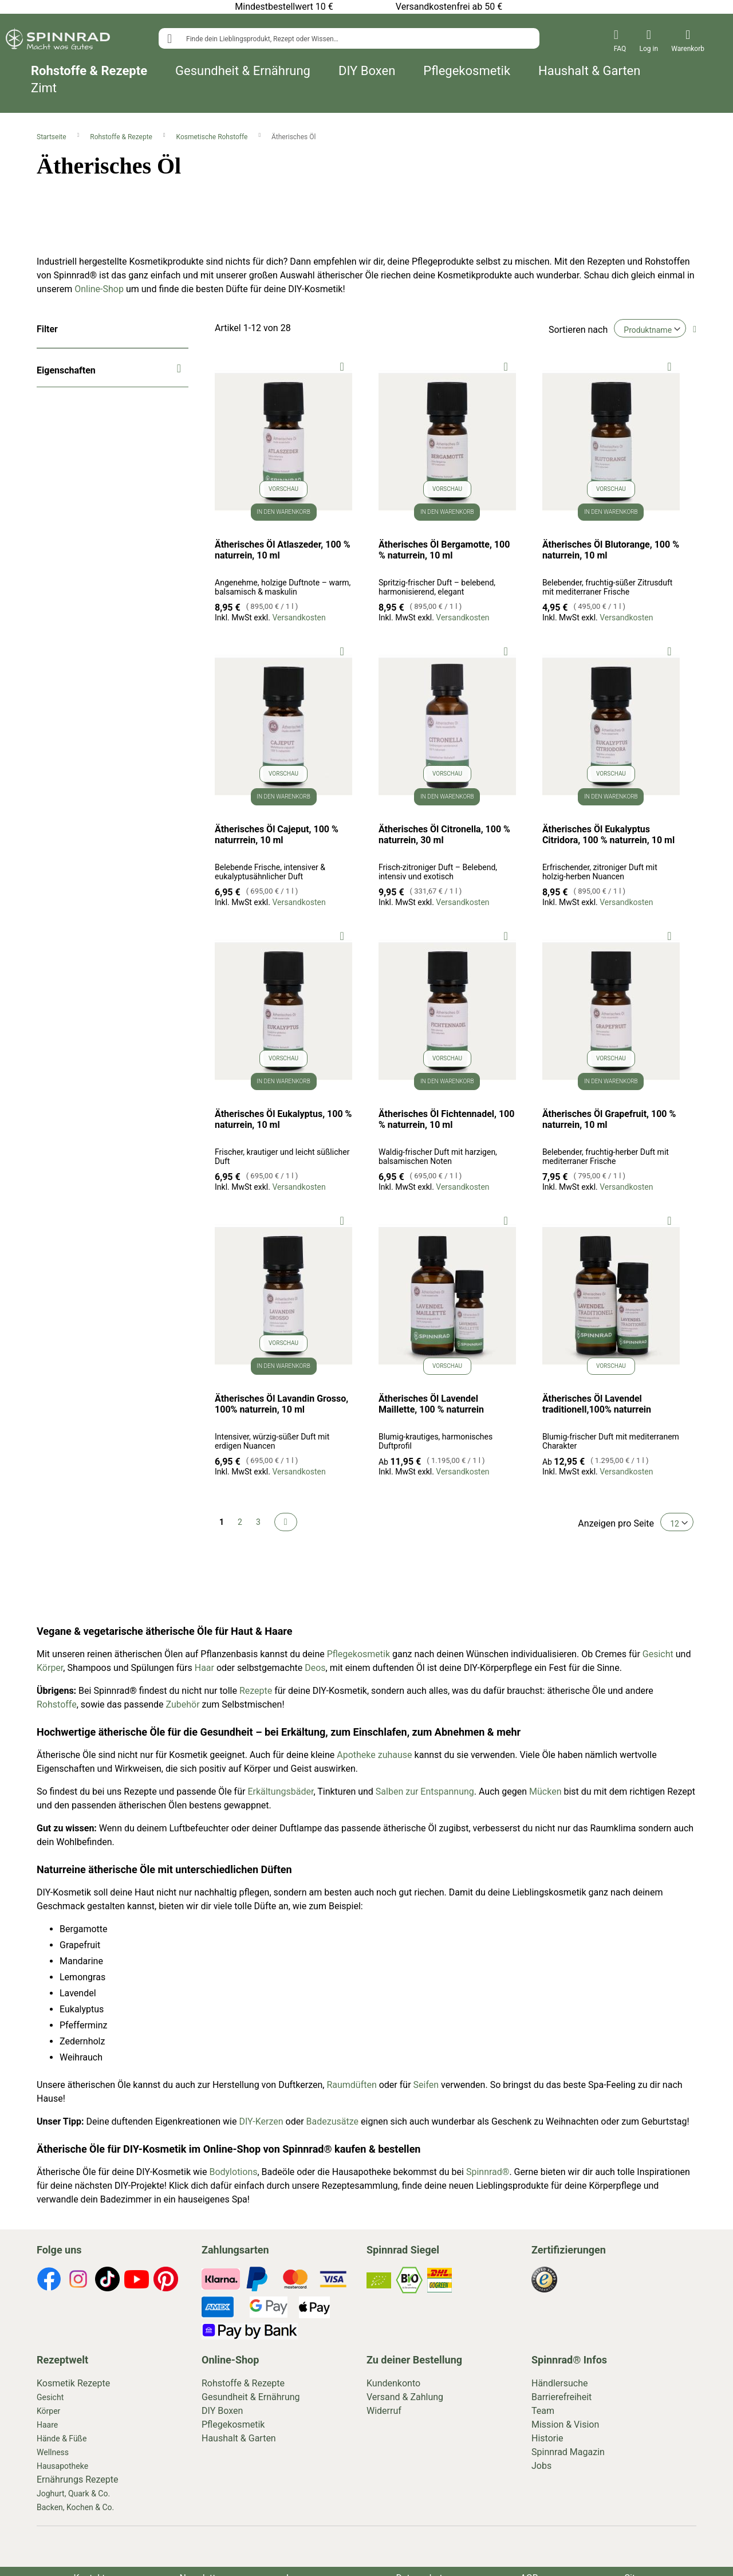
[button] (342, 366)
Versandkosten (298, 617)
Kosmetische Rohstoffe (213, 137)
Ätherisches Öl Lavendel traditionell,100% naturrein (596, 1404)
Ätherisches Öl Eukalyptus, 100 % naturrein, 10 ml (283, 1119)
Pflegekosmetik (466, 71)
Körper (48, 2411)
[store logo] (58, 41)
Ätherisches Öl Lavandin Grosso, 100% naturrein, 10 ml (281, 1404)
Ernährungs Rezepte (78, 2479)
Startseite (52, 137)
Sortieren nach (578, 329)
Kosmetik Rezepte (73, 2383)
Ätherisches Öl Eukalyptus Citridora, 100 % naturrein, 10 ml (608, 834)
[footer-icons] (49, 2281)
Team (542, 2410)
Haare (47, 2424)
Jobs (541, 2465)
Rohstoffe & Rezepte (89, 71)
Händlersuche (559, 2383)
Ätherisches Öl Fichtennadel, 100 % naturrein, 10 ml (447, 1119)
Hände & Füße (61, 2438)
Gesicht (50, 2397)
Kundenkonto (393, 2383)
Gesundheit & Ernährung (242, 71)
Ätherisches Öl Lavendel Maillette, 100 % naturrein (431, 1404)
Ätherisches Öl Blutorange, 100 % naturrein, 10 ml (610, 550)
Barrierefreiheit (561, 2397)
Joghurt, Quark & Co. (73, 2493)
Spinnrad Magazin (568, 2452)
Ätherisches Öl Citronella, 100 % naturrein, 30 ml (444, 834)
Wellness (53, 2452)
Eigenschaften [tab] (66, 370)
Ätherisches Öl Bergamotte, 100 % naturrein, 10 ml (444, 550)
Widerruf (383, 2410)
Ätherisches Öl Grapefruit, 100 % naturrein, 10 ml (609, 1119)
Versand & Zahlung (404, 2397)
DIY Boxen (366, 71)
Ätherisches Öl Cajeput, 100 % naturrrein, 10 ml (276, 834)
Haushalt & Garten (589, 71)
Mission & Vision (565, 2424)
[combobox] (349, 38)
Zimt (44, 88)
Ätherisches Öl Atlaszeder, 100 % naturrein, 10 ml (282, 550)
